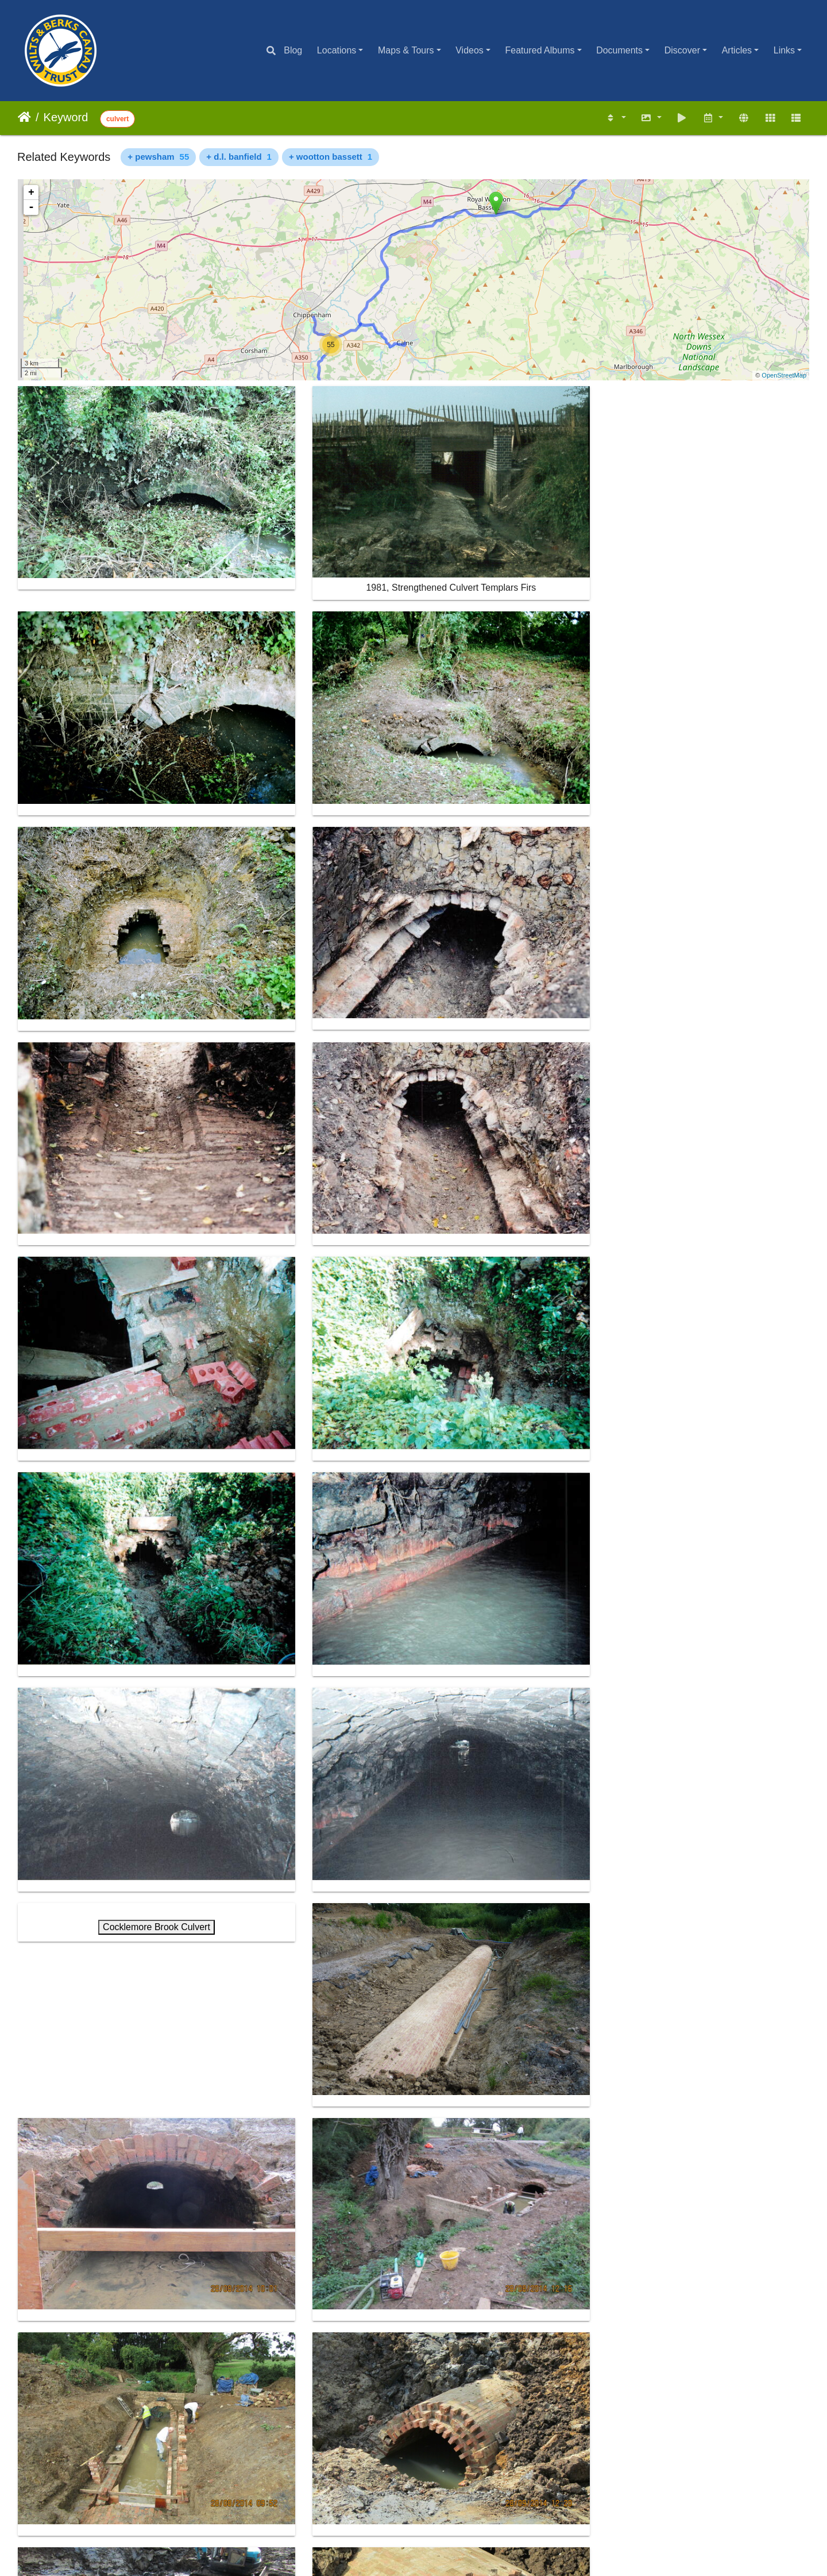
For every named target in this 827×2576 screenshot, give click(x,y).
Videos (469, 50)
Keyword (66, 117)
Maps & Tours (406, 50)
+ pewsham (158, 156)
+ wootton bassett (330, 156)
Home (24, 117)
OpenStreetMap (784, 375)
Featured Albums (540, 50)
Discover (682, 50)
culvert (117, 119)
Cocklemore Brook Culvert (515, 885)
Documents (619, 50)
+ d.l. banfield (239, 156)
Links (784, 50)
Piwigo (439, 2538)
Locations (337, 50)
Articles (737, 50)
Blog (293, 50)
